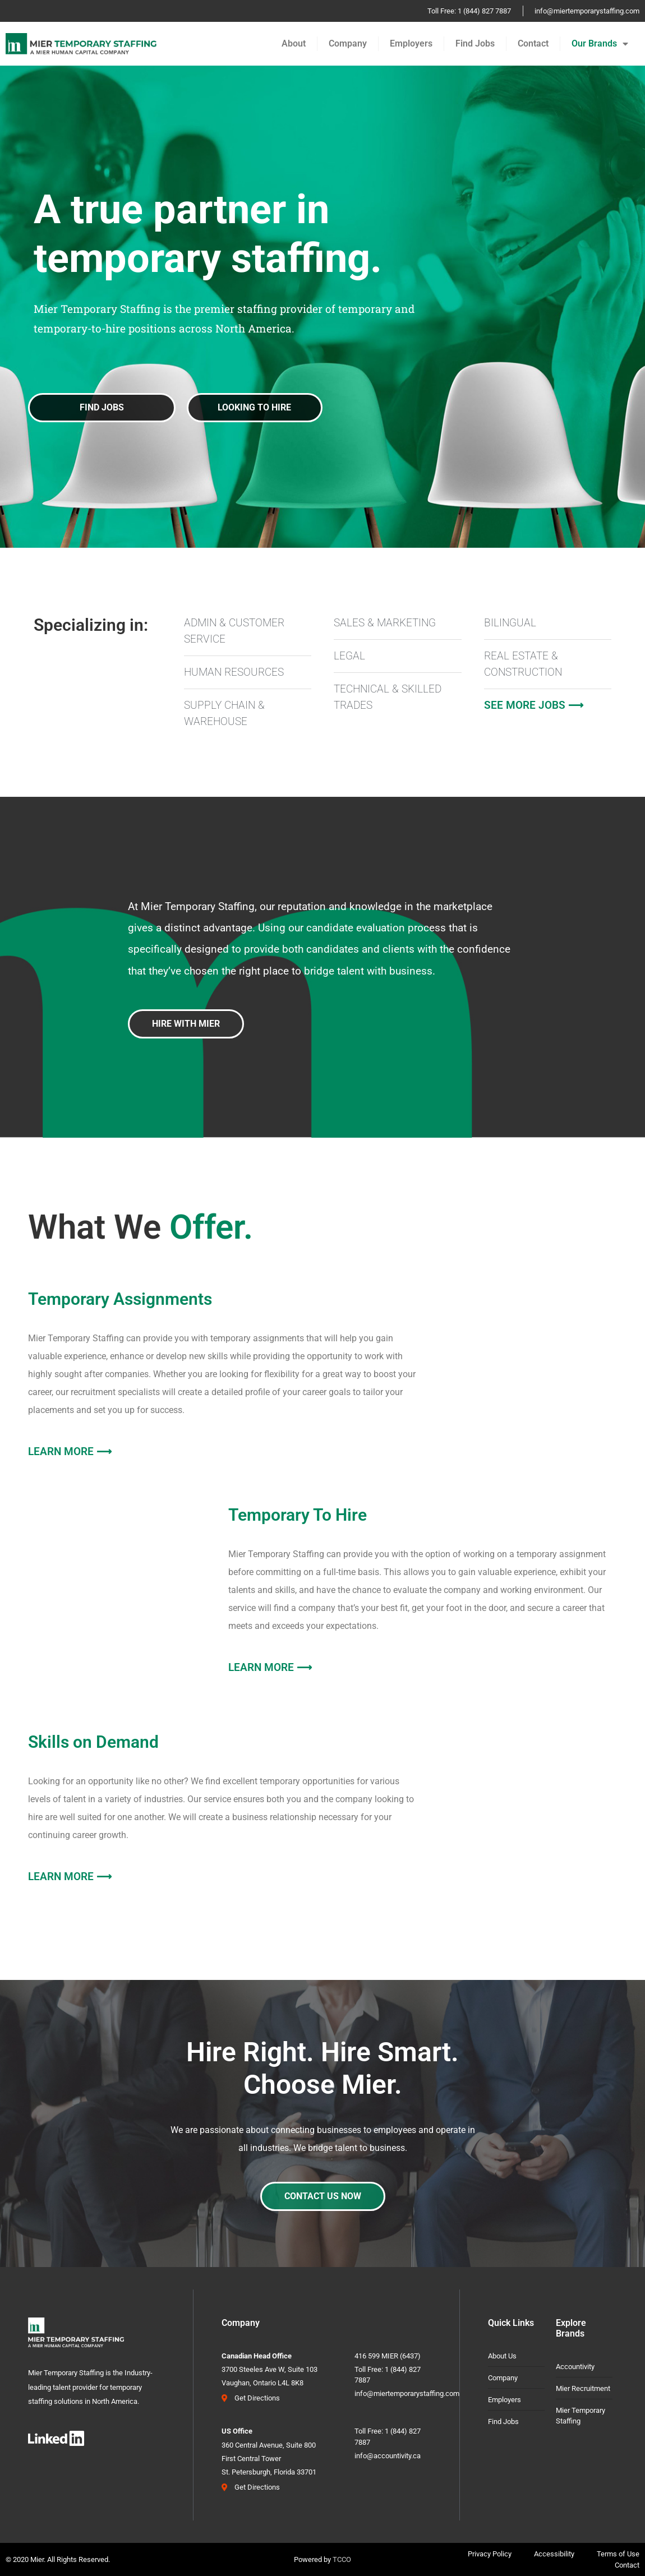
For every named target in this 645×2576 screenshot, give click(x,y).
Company (348, 43)
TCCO (342, 2559)
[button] (255, 407)
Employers (411, 43)
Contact (533, 43)
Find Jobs (475, 43)
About (294, 43)
